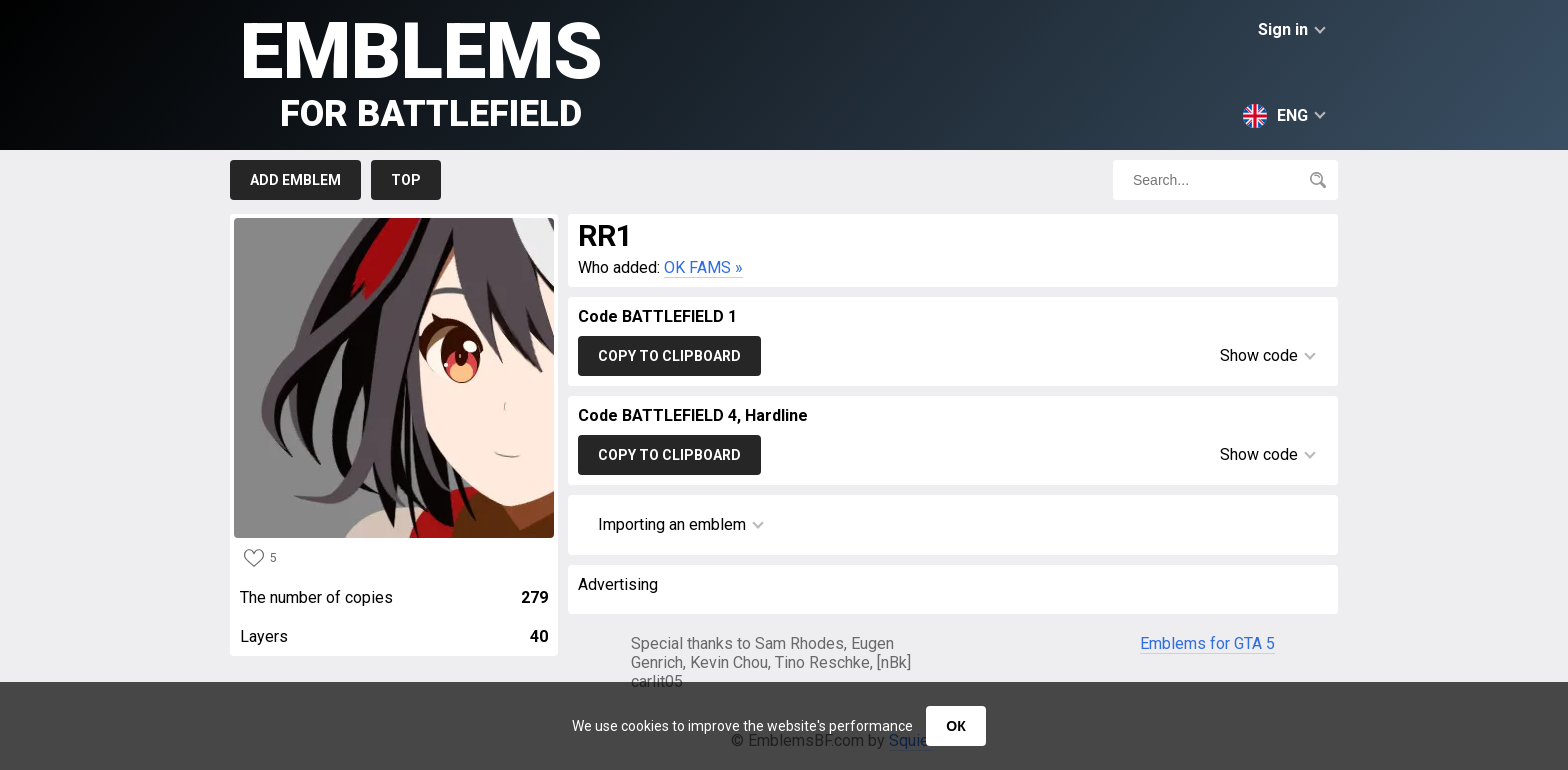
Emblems (421, 70)
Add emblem (295, 180)
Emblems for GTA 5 (1207, 643)
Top (406, 180)
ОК (955, 726)
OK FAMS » (703, 267)
